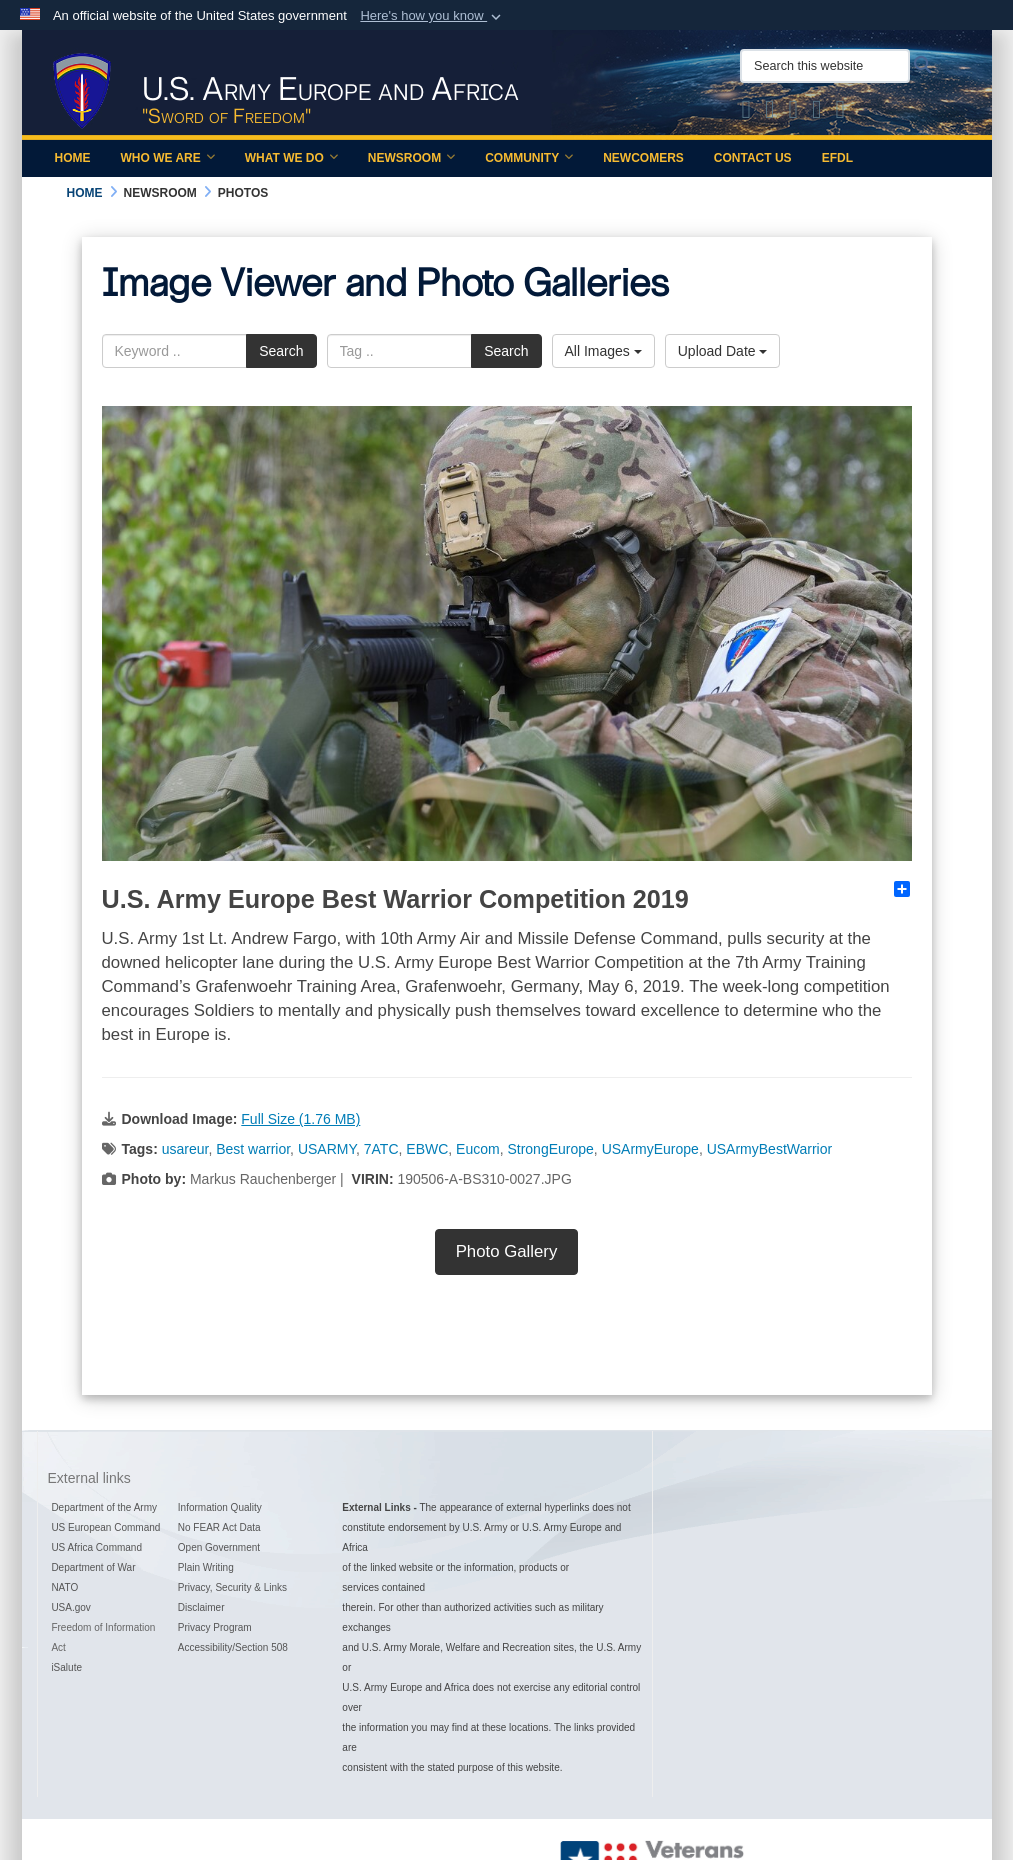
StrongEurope (550, 1149)
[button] (432, 16)
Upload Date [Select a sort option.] (723, 351)
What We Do (291, 158)
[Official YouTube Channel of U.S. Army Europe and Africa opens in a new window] (817, 113)
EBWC (427, 1149)
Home (73, 158)
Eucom (478, 1149)
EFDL (837, 158)
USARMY (327, 1149)
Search (281, 351)
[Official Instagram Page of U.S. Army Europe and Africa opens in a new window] (794, 113)
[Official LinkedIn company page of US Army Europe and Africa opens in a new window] (841, 113)
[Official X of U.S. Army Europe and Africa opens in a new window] (747, 113)
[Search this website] (825, 66)
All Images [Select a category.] (603, 351)
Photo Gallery (507, 1251)
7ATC (381, 1149)
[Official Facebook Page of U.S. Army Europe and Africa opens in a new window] (770, 113)
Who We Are (168, 158)
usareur (185, 1149)
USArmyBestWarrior (770, 1149)
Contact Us (753, 158)
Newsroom (411, 158)
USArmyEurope (650, 1149)
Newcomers (643, 158)
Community (529, 158)
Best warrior (253, 1149)
